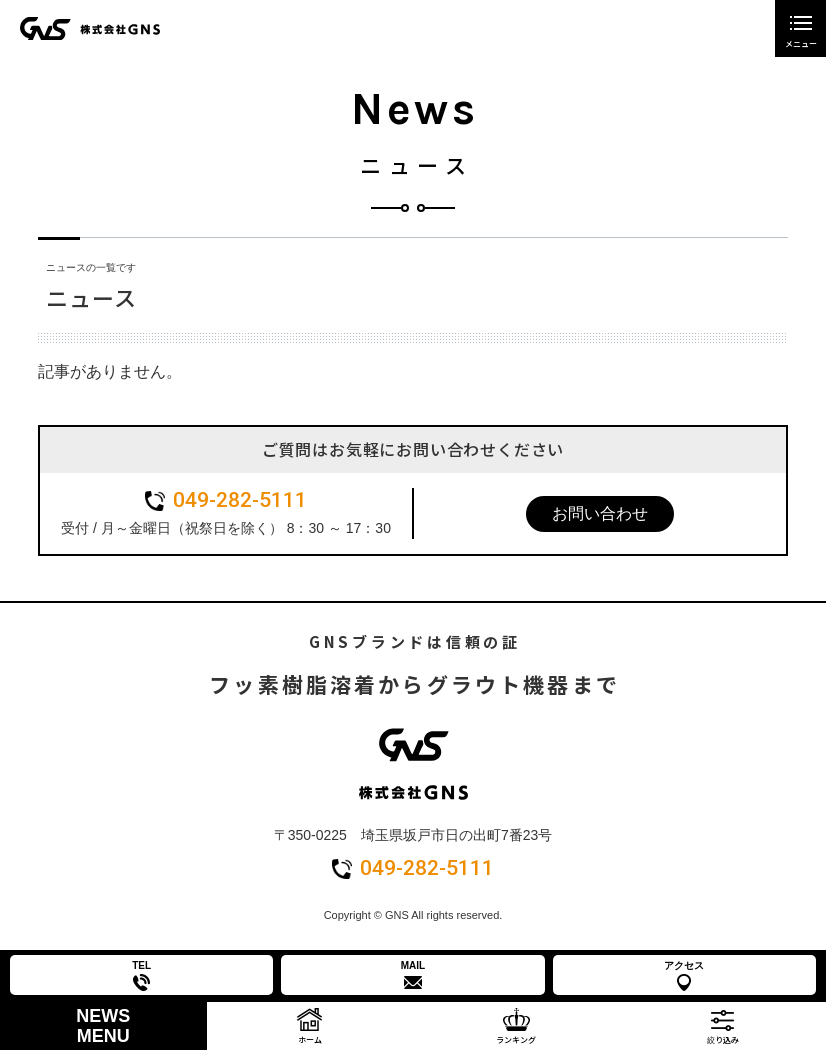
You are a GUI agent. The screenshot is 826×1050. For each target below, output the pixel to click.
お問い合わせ (600, 513)
